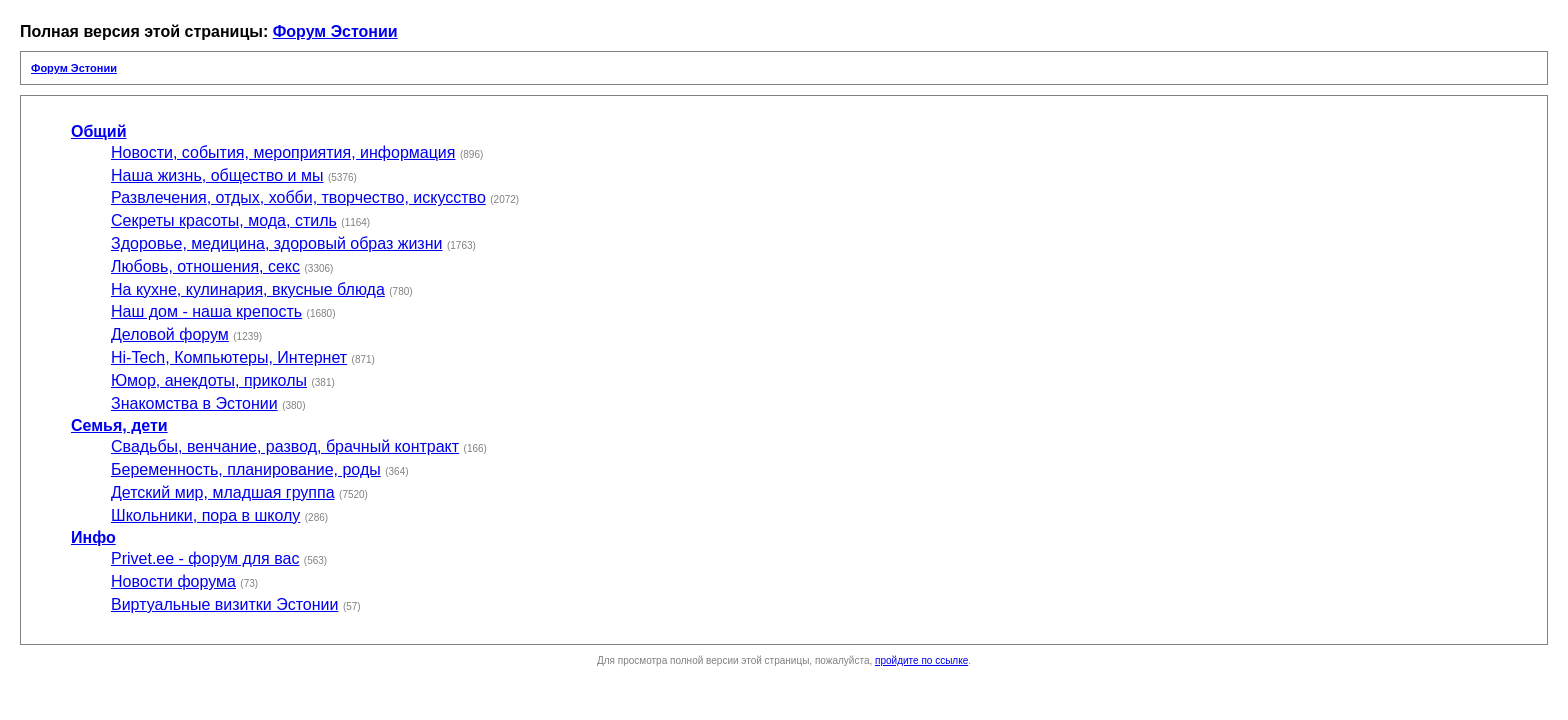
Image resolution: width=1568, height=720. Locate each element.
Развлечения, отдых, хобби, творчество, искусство (298, 197)
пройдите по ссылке (921, 660)
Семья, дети (119, 425)
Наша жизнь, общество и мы (217, 175)
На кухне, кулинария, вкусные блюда (248, 289)
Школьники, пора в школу (205, 515)
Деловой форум (170, 334)
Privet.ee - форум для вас (205, 558)
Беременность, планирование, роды (246, 469)
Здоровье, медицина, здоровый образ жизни (276, 243)
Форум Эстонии (335, 31)
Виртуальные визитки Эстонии (224, 604)
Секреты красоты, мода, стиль (224, 220)
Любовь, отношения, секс (205, 266)
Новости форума (173, 581)
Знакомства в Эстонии (194, 403)
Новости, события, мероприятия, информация (283, 152)
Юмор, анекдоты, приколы (209, 380)
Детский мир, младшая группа (223, 492)
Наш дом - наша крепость (206, 311)
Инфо (93, 537)
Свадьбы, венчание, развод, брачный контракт (285, 446)
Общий (99, 131)
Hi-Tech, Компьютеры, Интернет (229, 357)
